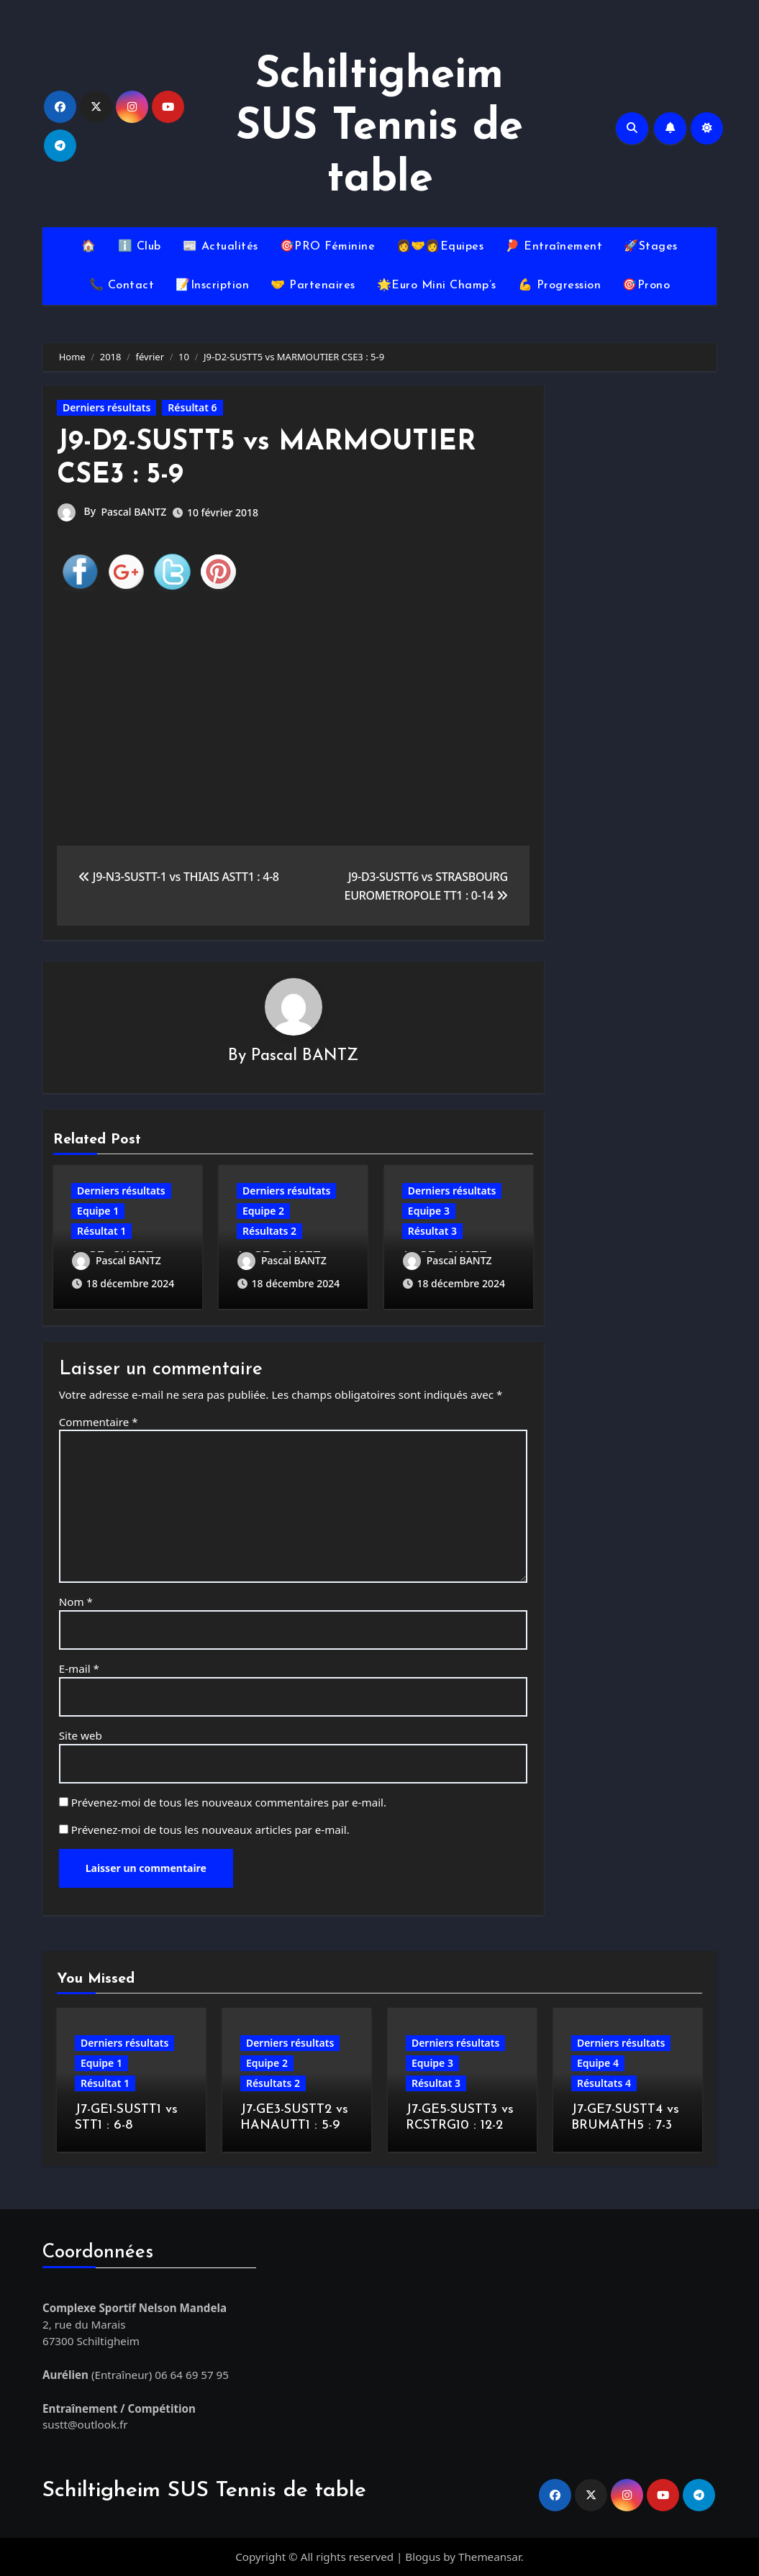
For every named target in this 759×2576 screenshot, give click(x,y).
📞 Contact (122, 285)
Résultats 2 (269, 1231)
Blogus (422, 2556)
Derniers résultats (106, 407)
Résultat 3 (432, 1231)
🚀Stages (651, 246)
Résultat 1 (101, 1231)
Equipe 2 (263, 1211)
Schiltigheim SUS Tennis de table (379, 128)
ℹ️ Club (139, 246)
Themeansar (489, 2556)
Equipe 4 (598, 2063)
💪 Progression (559, 285)
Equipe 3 (429, 1211)
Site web (80, 1735)
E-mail (79, 1668)
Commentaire (98, 1422)
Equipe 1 (98, 1211)
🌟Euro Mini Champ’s (436, 285)
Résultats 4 (604, 2083)
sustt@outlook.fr (85, 2424)
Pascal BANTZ (134, 512)
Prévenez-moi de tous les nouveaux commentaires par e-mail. (228, 1802)
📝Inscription (212, 285)
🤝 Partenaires (313, 285)
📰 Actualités (220, 246)
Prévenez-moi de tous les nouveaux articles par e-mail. (210, 1829)
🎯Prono (646, 285)
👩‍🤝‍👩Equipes (439, 246)
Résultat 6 (192, 407)
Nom (76, 1601)
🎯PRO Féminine (328, 246)
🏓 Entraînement (553, 246)
